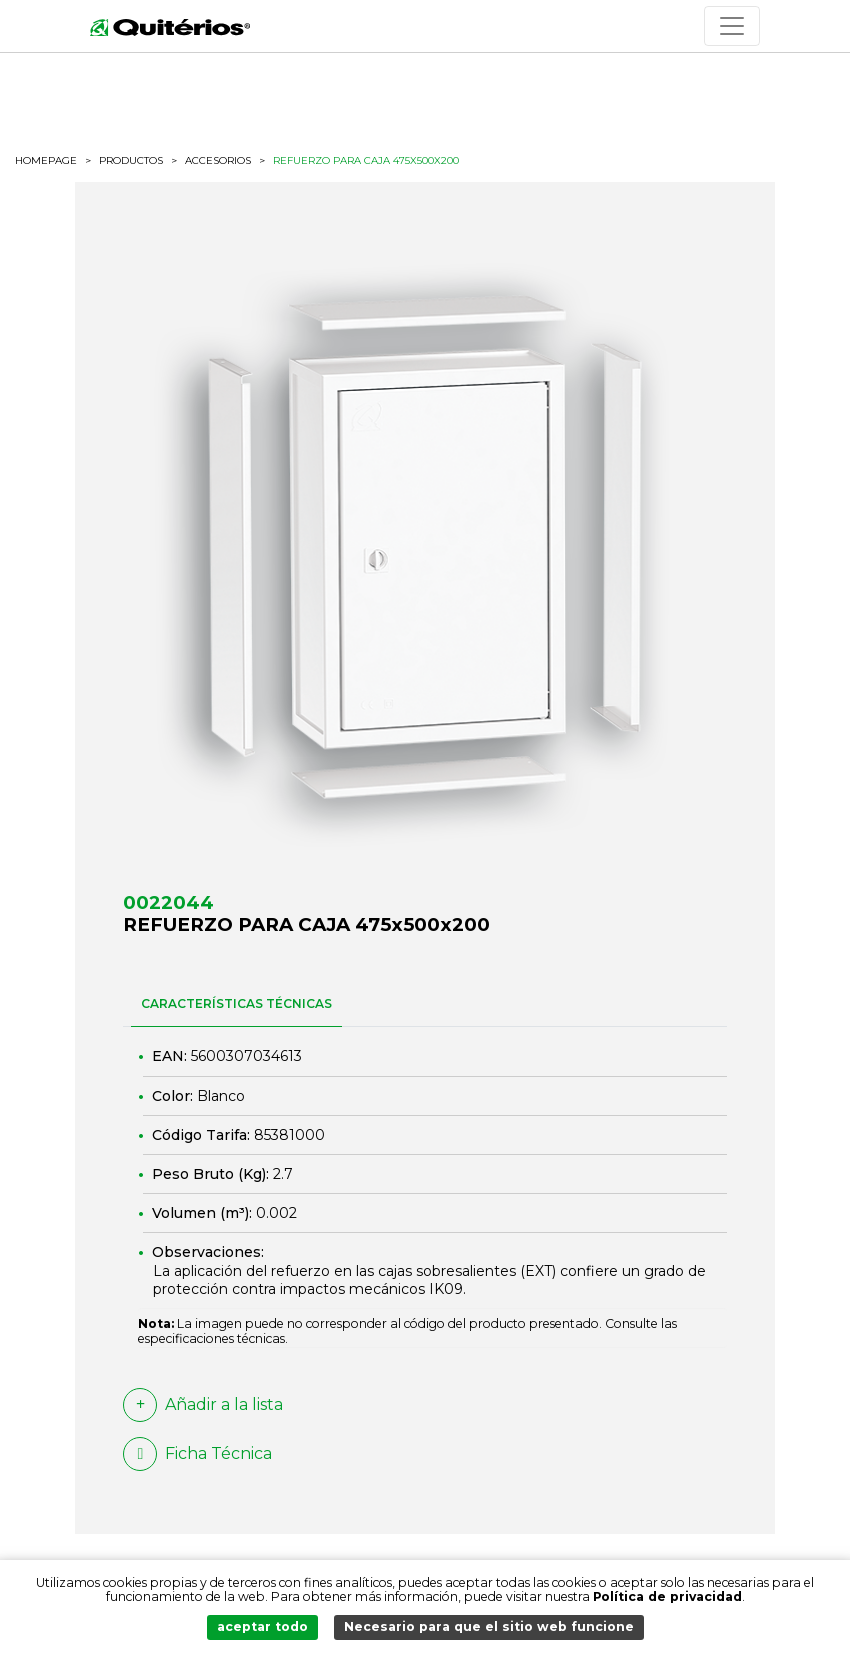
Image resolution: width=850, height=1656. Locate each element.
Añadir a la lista (203, 1405)
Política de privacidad (667, 1596)
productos (131, 160)
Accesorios (218, 161)
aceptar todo (262, 1626)
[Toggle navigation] (732, 26)
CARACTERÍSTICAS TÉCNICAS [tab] (236, 1003)
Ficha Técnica (197, 1454)
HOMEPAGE (46, 161)
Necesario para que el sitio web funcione (489, 1626)
